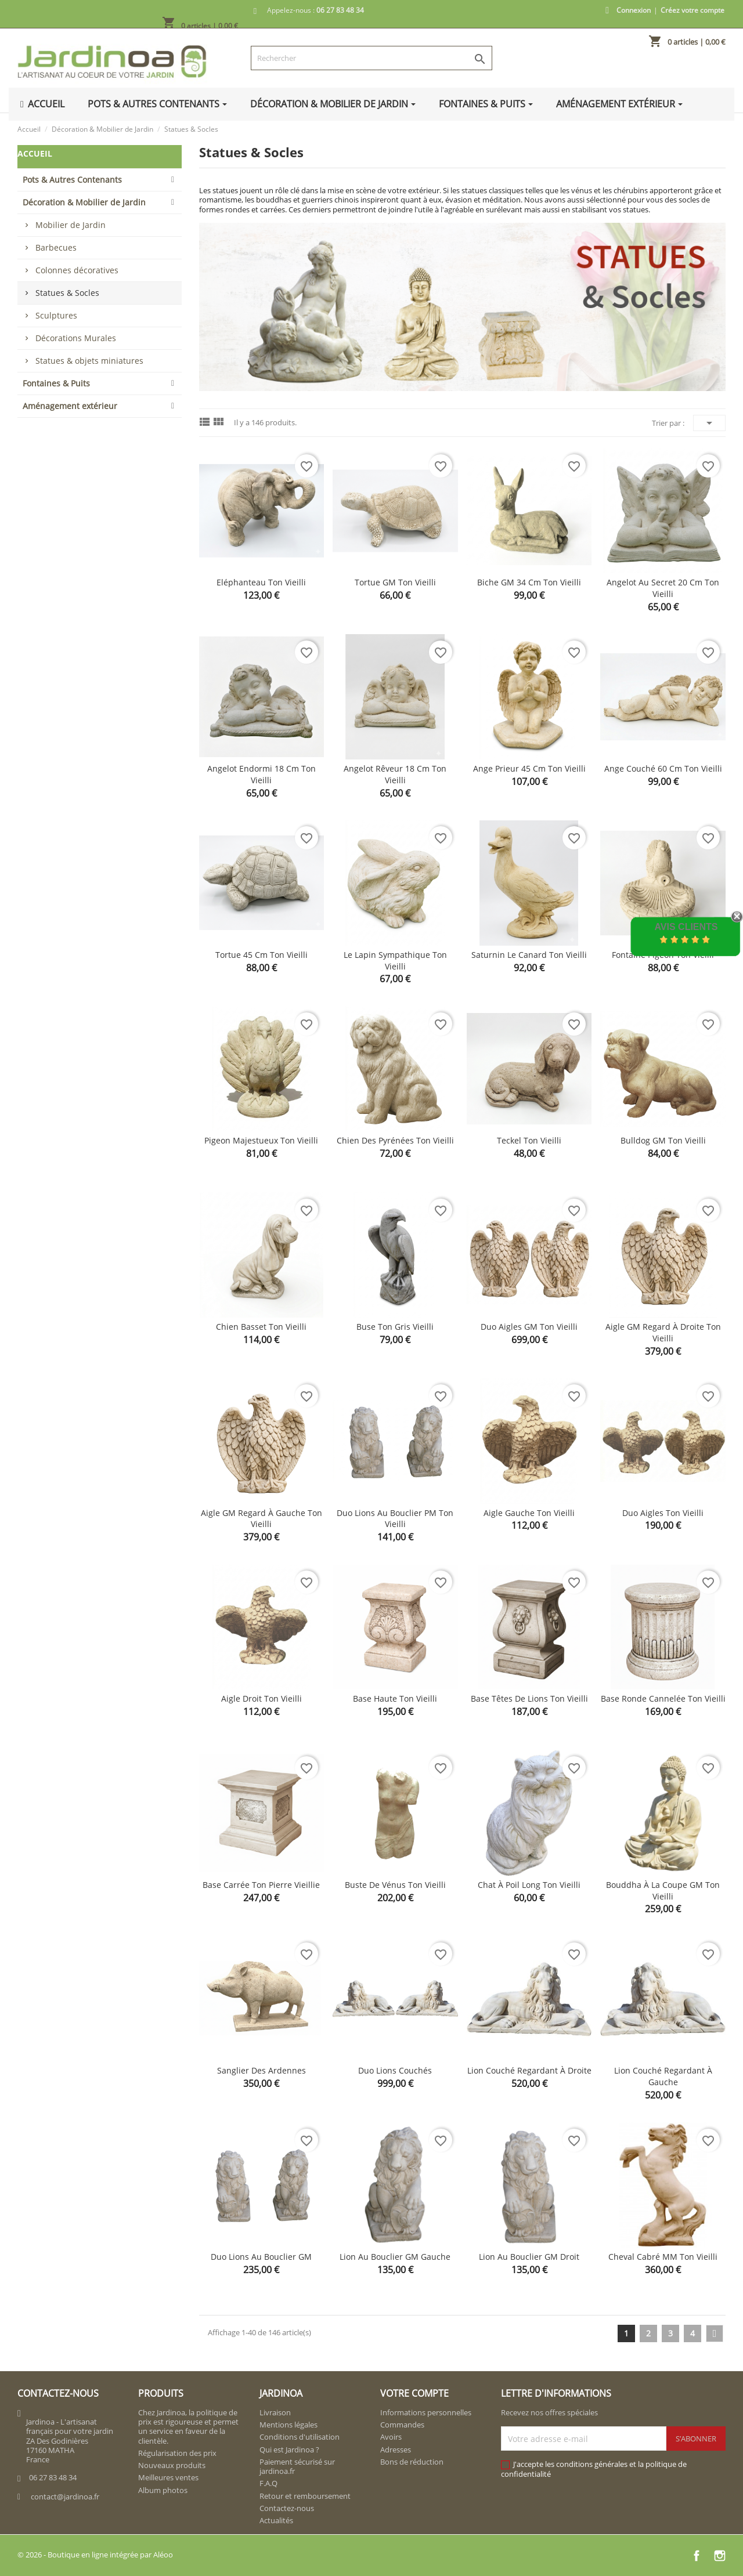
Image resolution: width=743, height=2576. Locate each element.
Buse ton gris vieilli (395, 1326)
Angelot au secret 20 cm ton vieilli (663, 588)
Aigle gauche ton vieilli (529, 1512)
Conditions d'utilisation (299, 2437)
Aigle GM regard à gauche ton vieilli (261, 1518)
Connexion (633, 10)
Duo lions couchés (395, 2070)
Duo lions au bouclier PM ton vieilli (395, 1518)
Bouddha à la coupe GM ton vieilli (663, 1890)
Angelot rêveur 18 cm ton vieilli (395, 774)
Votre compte (414, 2393)
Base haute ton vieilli (395, 1698)
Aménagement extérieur (70, 405)
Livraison (275, 2412)
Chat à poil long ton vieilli (529, 1884)
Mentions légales (288, 2424)
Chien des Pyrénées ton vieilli (395, 1140)
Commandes (402, 2424)
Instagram (719, 2555)
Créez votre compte (692, 10)
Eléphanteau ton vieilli (261, 582)
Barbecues (56, 247)
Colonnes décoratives (76, 270)
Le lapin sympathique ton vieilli (395, 960)
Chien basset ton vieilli (261, 1326)
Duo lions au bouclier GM (261, 2256)
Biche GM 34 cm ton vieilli (529, 582)
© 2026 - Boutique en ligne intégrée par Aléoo (95, 2554)
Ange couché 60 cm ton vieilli (663, 768)
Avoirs (391, 2437)
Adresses (395, 2449)
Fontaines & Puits (56, 383)
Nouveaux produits (171, 2465)
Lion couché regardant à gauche (663, 2076)
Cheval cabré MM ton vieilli (662, 2256)
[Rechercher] (372, 58)
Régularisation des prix (177, 2453)
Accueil (34, 153)
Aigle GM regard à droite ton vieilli (663, 1332)
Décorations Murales (75, 337)
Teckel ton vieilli (529, 1140)
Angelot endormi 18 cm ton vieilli (261, 774)
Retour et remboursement (305, 2496)
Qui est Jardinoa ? (289, 2449)
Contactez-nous (286, 2508)
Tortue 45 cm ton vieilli (261, 954)
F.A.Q (268, 2483)
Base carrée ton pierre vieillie (261, 1884)
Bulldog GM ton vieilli (663, 1140)
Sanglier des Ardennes (261, 2070)
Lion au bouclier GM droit (529, 2256)
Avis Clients (685, 927)
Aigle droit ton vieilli (261, 1698)
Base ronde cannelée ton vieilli (663, 1698)
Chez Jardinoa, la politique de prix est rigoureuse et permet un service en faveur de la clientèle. (188, 2426)
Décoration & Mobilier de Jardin (84, 202)
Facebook (696, 2555)
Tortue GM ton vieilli (395, 582)
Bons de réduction (411, 2461)
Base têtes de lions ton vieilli (529, 1698)
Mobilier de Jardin (70, 224)
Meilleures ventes (168, 2477)
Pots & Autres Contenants (72, 179)
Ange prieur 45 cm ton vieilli (529, 768)
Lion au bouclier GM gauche (395, 2256)
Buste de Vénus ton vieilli (395, 1884)
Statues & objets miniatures (89, 360)
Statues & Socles (67, 292)
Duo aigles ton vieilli (663, 1512)
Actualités (276, 2520)
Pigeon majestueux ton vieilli (261, 1140)
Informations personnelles (425, 2412)
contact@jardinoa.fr (65, 2496)
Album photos (162, 2490)
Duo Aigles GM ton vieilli (529, 1326)
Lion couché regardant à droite (529, 2070)
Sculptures (56, 315)
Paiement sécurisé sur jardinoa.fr (297, 2466)
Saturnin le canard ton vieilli (529, 954)
